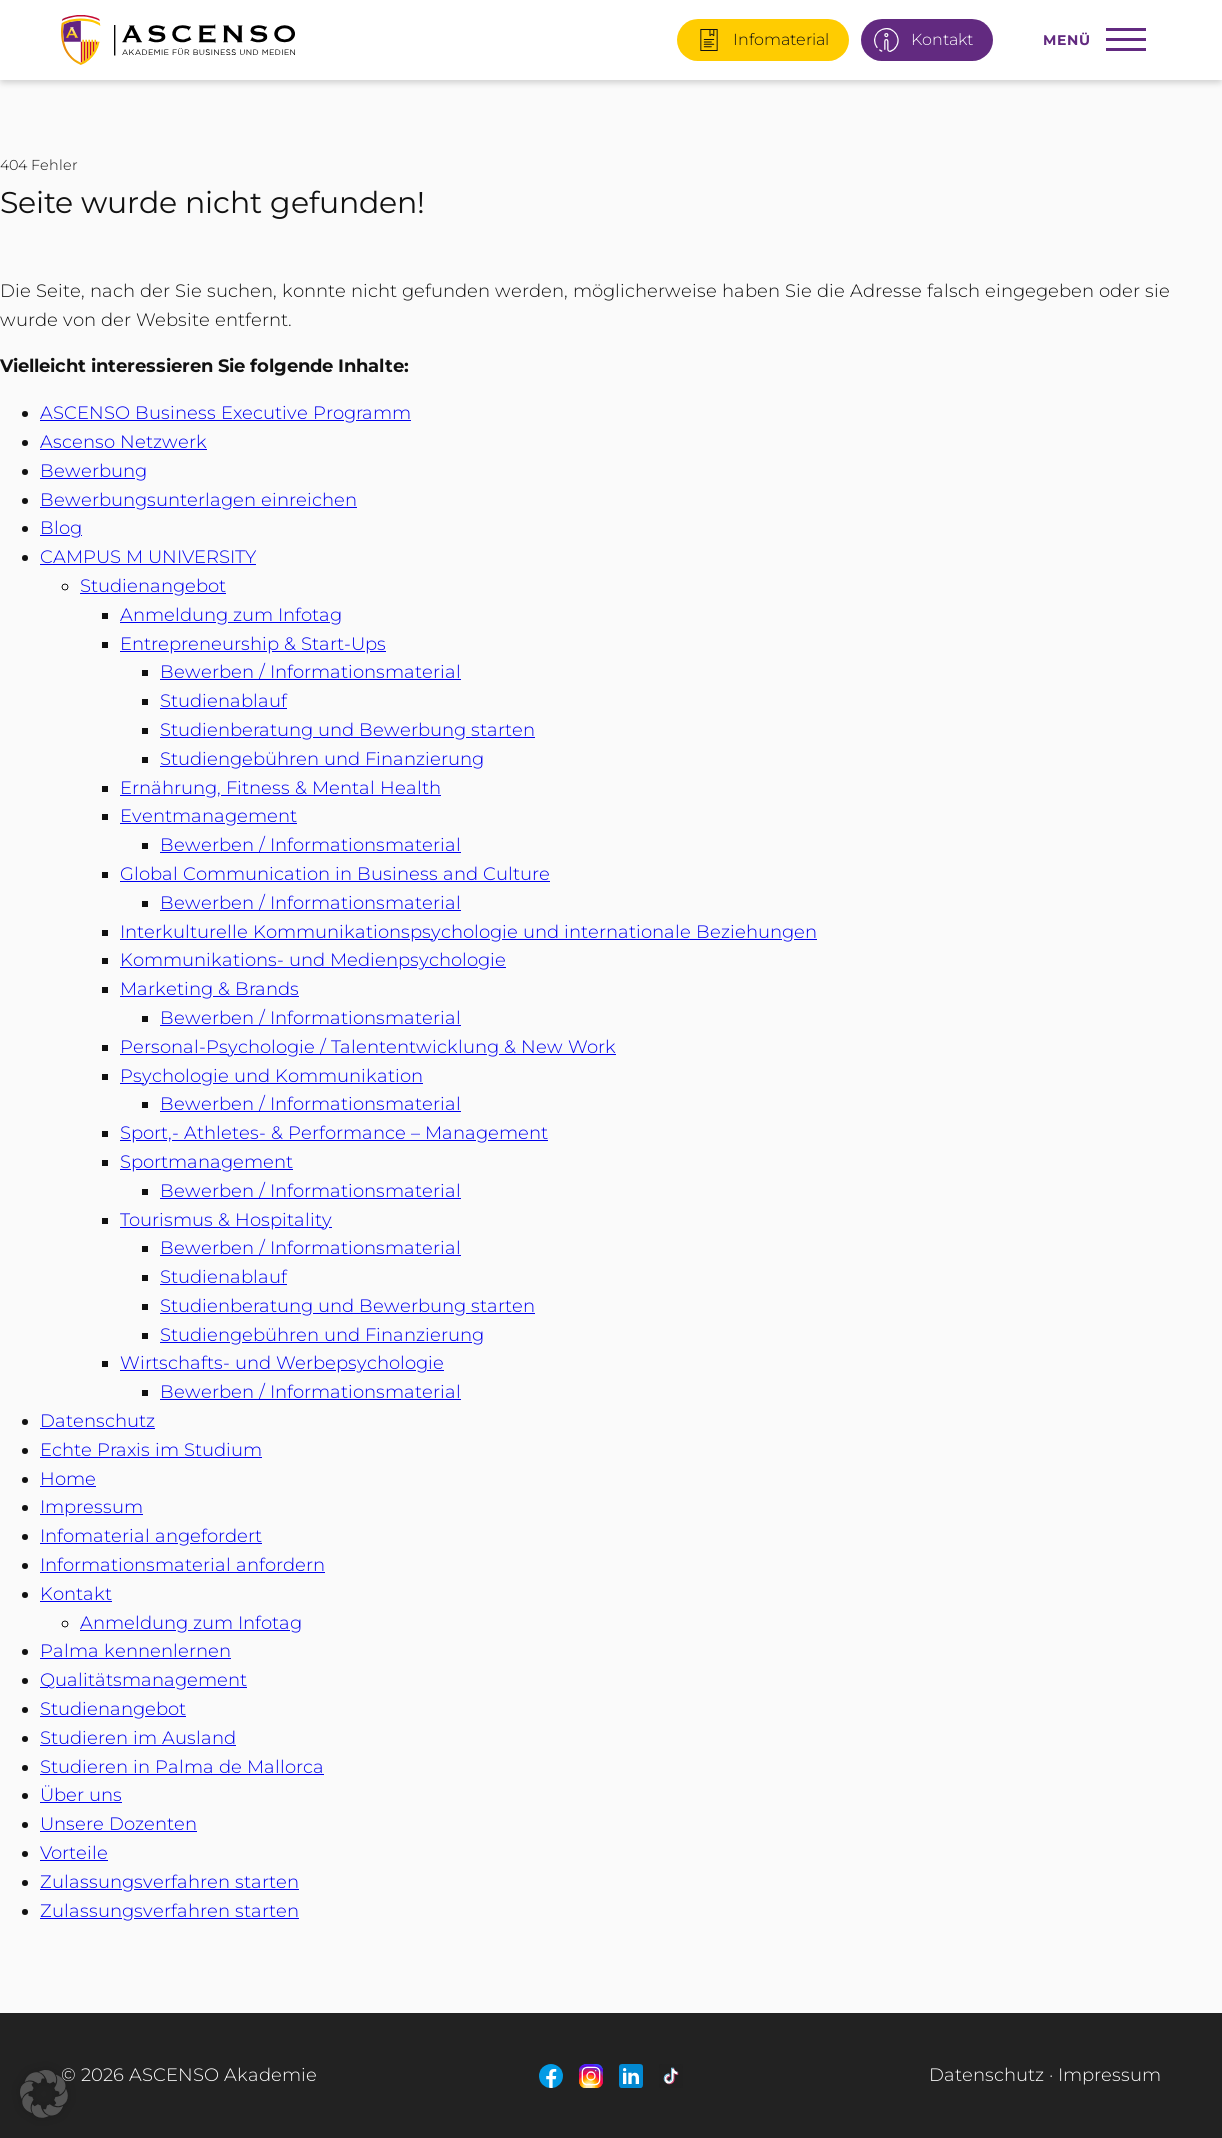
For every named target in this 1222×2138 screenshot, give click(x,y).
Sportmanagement (206, 1162)
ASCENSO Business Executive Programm (225, 413)
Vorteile (74, 1853)
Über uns (81, 1795)
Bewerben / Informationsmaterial (310, 672)
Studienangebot (153, 586)
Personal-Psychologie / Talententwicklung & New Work (368, 1047)
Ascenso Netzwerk (123, 442)
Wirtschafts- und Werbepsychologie (282, 1363)
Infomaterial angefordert (151, 1536)
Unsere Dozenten (118, 1824)
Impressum (91, 1507)
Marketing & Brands (209, 989)
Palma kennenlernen (135, 1651)
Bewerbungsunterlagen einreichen (198, 500)
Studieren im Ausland (138, 1738)
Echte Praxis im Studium (151, 1450)
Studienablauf (223, 701)
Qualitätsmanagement (143, 1680)
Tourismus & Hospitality (226, 1220)
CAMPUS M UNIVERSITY (148, 557)
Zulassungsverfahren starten (169, 1882)
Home (68, 1479)
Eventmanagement (208, 816)
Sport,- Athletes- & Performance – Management (334, 1133)
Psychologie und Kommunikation (271, 1076)
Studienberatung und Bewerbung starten (347, 730)
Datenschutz (97, 1421)
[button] (44, 2094)
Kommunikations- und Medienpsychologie (313, 960)
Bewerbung (93, 471)
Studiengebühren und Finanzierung (322, 759)
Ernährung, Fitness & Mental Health (280, 788)
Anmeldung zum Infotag (231, 615)
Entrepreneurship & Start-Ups (253, 644)
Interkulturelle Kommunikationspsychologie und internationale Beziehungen (468, 932)
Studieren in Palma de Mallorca (182, 1767)
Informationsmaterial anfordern (182, 1565)
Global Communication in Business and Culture (335, 874)
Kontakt (76, 1594)
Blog (61, 528)
